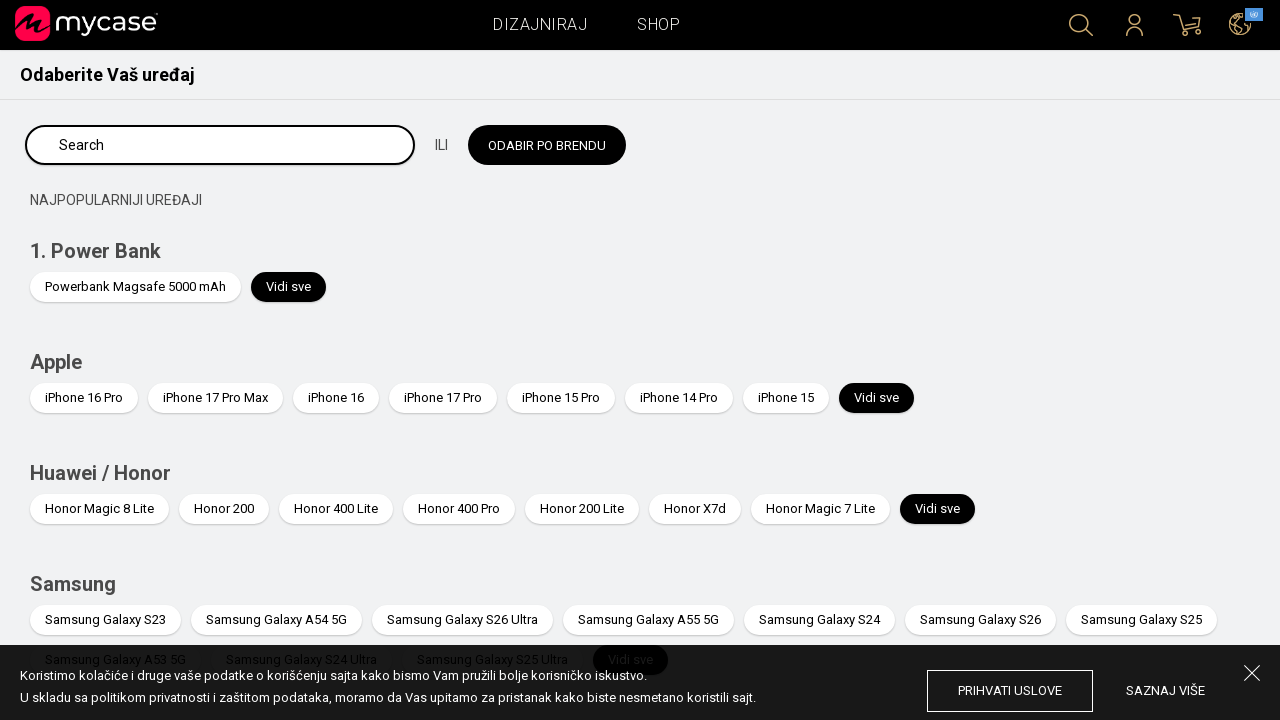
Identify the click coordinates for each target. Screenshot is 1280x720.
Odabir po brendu (547, 145)
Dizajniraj (540, 24)
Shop (658, 24)
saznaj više (1165, 690)
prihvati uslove (1010, 690)
